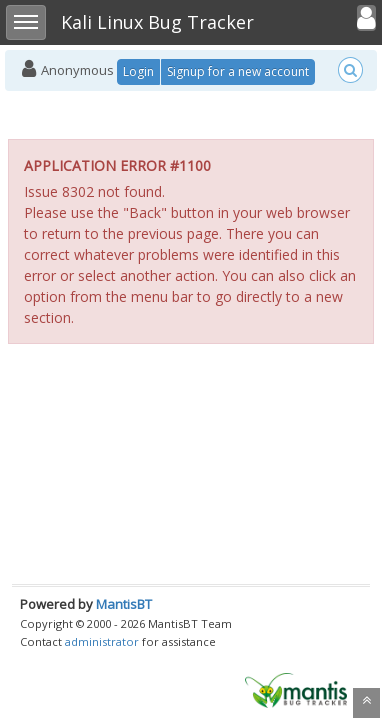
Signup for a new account (238, 71)
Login (138, 71)
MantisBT (124, 604)
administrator (102, 641)
